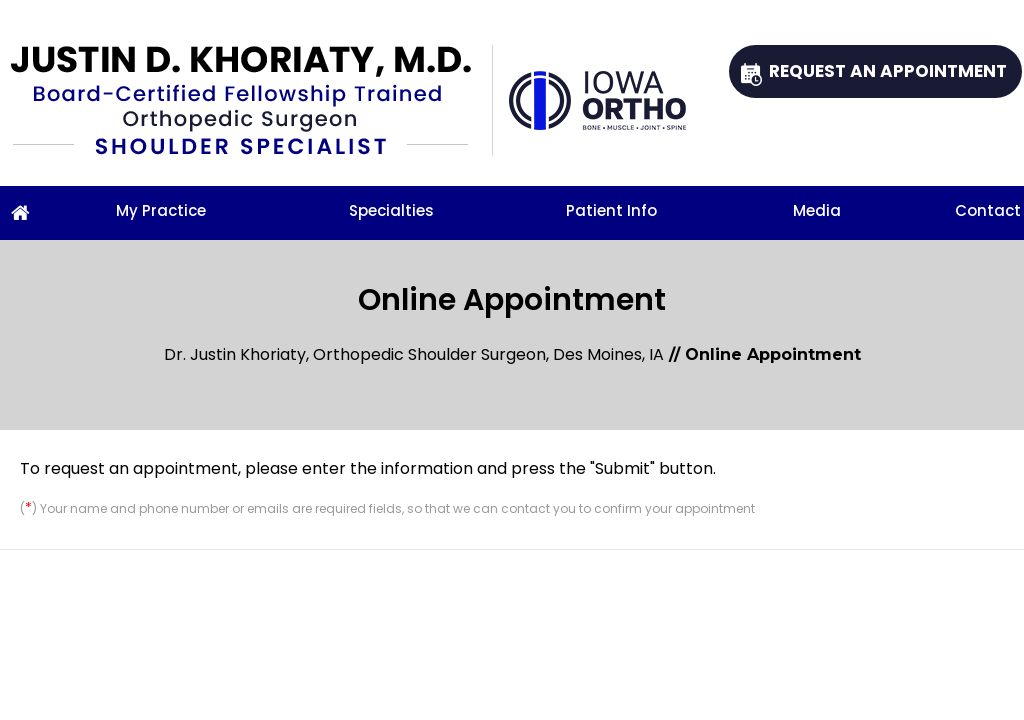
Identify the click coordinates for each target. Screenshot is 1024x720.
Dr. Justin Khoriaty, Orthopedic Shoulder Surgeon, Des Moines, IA (414, 354)
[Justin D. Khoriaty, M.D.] (251, 100)
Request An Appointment (888, 71)
